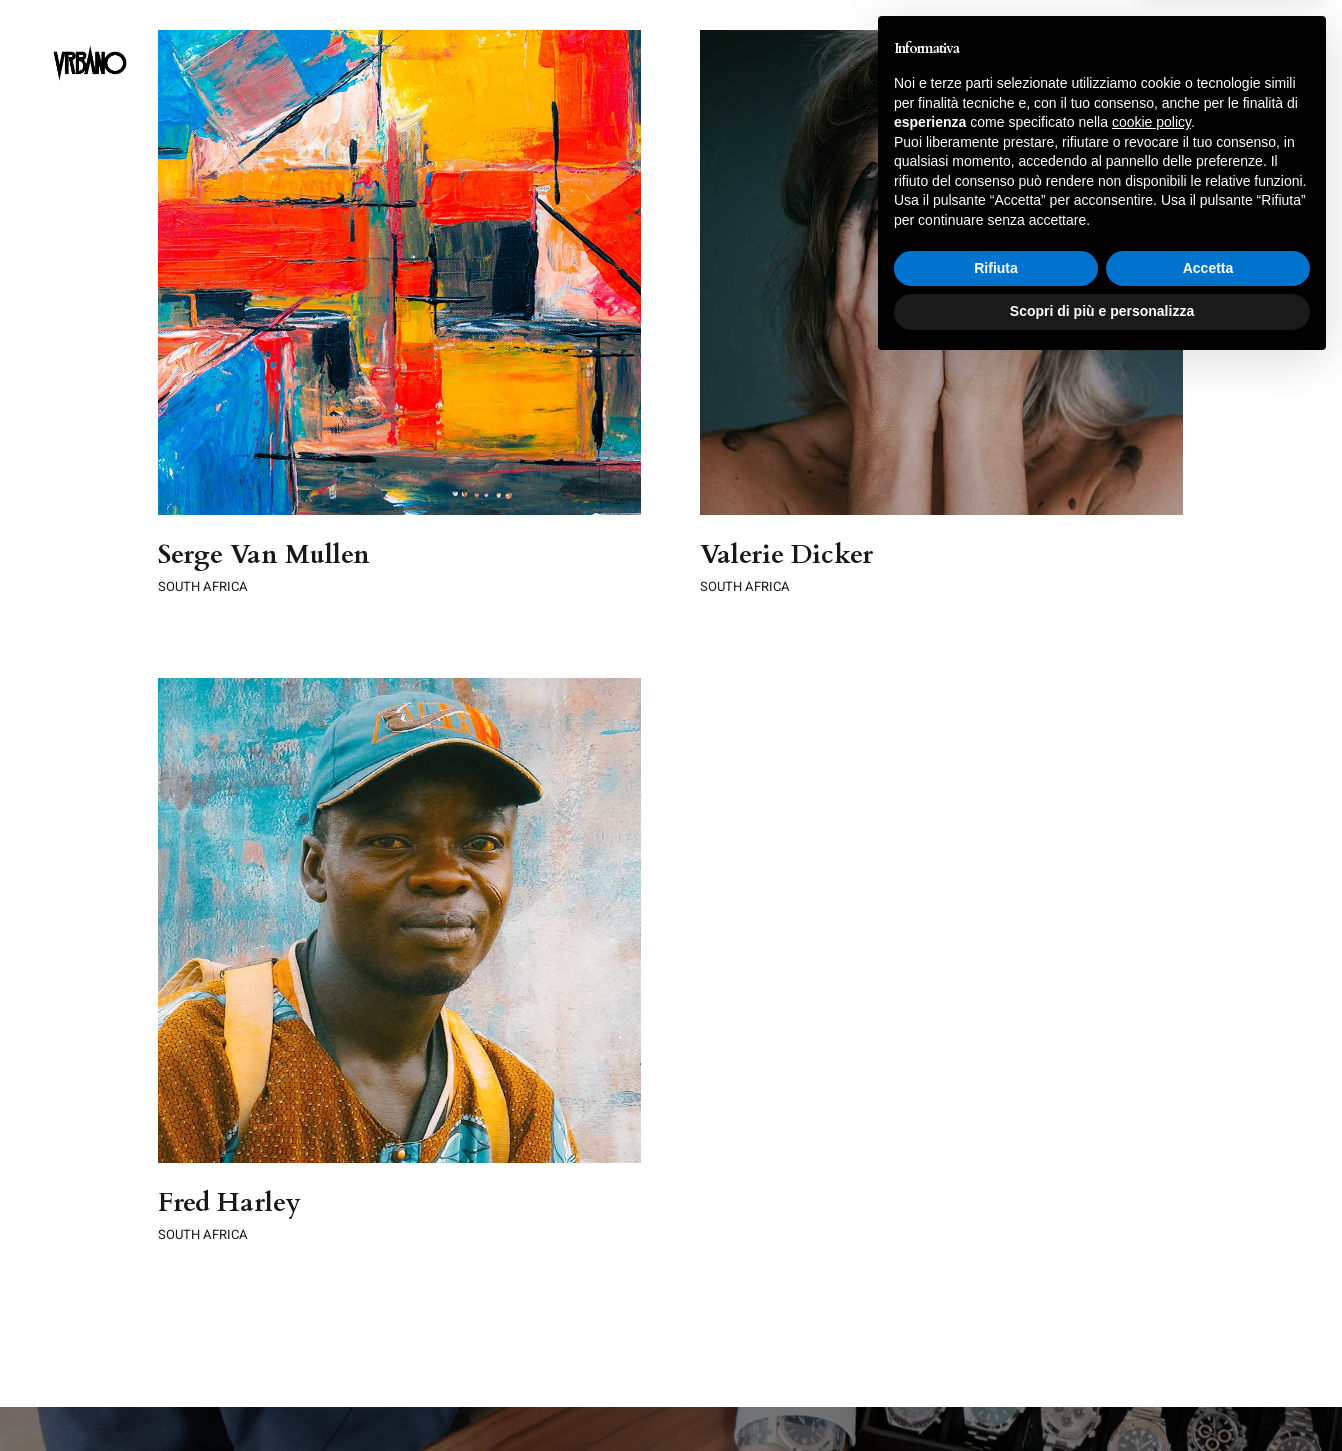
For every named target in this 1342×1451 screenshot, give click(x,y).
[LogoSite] (90, 31)
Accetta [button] (1208, 1353)
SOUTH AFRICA (203, 586)
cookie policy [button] (1151, 1207)
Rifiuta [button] (996, 1353)
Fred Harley (284, 1154)
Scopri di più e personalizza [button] (1102, 1396)
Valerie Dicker (773, 554)
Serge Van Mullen (264, 554)
